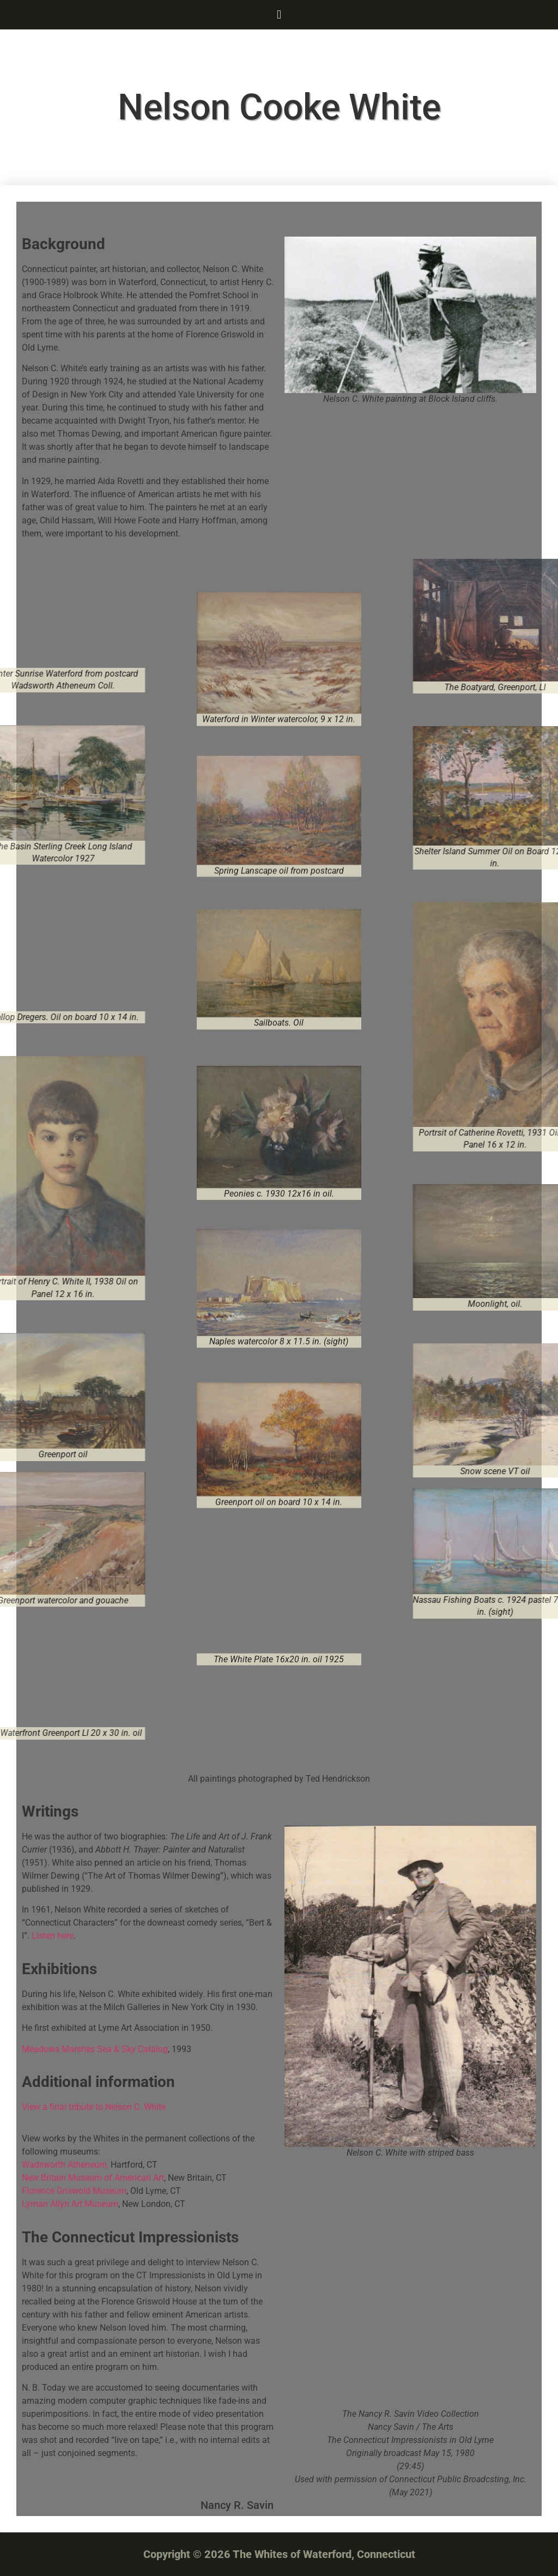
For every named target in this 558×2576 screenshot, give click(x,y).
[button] (279, 14)
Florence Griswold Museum (74, 2191)
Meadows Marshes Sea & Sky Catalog (95, 2049)
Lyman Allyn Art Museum (70, 2204)
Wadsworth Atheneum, (66, 2164)
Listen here (53, 1936)
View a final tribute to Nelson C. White (94, 2107)
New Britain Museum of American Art (93, 2178)
